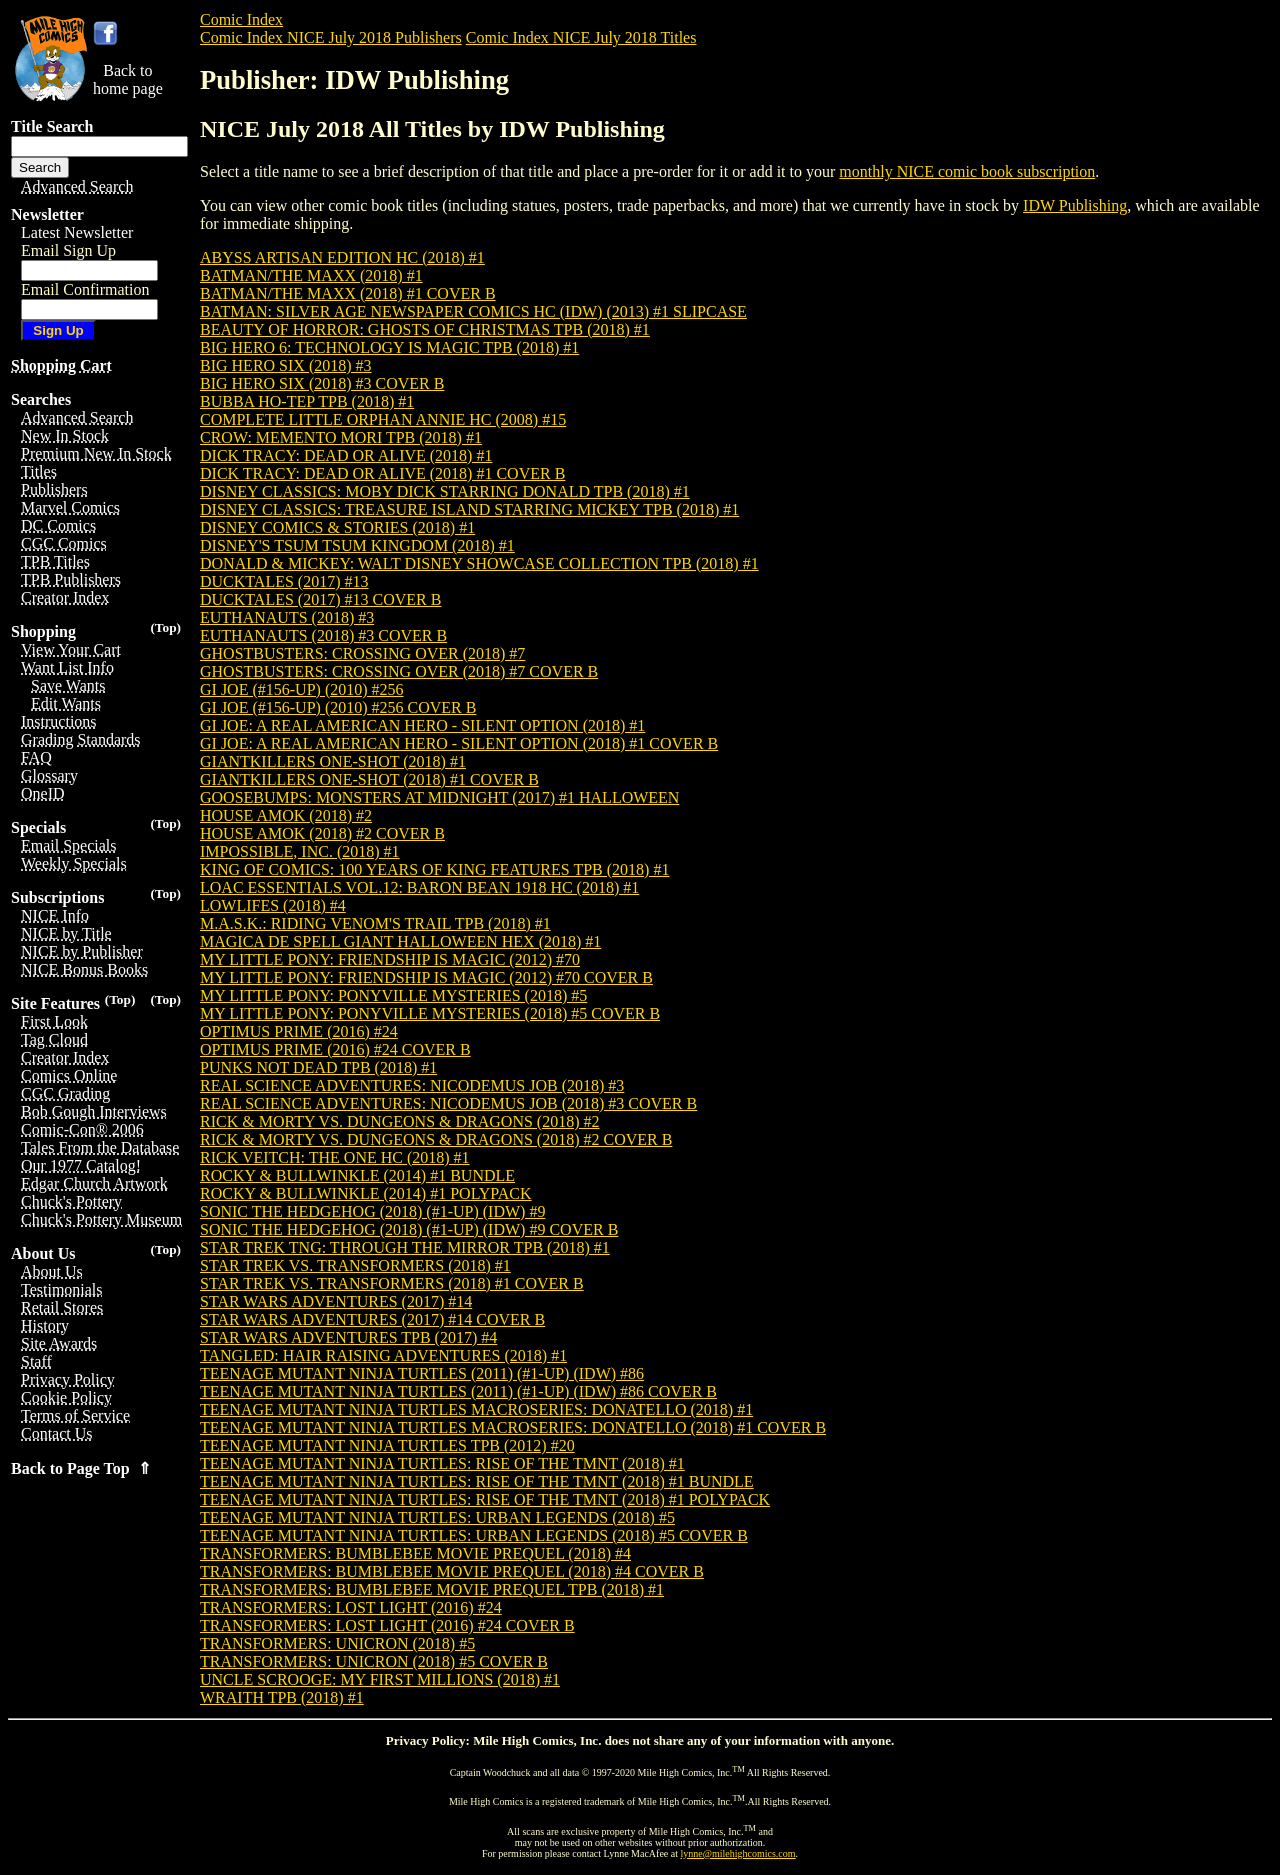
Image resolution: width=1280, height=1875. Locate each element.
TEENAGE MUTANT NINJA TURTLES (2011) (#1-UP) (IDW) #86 (422, 1373)
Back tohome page (128, 79)
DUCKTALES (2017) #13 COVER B (320, 599)
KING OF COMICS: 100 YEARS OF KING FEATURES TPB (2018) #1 (434, 869)
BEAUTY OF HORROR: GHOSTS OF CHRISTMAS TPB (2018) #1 (425, 329)
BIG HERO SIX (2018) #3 (286, 365)
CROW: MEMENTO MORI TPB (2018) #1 (341, 437)
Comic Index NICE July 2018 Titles (581, 37)
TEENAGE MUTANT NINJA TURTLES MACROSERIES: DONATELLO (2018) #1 (476, 1409)
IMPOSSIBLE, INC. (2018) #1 (300, 851)
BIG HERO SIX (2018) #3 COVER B (322, 383)
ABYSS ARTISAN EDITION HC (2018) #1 (342, 257)
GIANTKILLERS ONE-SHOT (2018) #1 (333, 761)
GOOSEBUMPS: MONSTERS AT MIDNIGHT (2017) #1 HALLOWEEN (439, 797)
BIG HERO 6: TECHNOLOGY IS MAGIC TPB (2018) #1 (389, 347)
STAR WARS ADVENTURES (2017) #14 (336, 1301)
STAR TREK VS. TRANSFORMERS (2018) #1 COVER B (392, 1283)
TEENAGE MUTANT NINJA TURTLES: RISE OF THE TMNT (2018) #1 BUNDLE (477, 1481)
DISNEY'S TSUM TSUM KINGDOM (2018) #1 (357, 545)
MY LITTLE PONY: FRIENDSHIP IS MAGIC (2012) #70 (390, 959)
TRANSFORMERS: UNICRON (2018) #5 (337, 1643)
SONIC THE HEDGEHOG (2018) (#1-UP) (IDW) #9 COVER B (409, 1229)
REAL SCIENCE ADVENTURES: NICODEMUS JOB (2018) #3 (412, 1085)
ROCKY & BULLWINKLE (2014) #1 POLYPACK (366, 1193)
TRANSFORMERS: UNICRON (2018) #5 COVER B (374, 1661)
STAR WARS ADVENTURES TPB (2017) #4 (348, 1337)
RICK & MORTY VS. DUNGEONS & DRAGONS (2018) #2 (400, 1121)
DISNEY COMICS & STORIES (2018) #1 (337, 527)
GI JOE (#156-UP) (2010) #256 (302, 689)
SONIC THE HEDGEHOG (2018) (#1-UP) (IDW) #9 (372, 1211)
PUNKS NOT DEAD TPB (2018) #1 (318, 1067)
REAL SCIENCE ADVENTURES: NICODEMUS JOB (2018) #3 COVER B (448, 1103)
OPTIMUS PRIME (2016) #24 (299, 1031)
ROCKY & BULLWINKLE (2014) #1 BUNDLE (357, 1175)
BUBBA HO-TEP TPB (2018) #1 (307, 401)
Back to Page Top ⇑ (81, 1468)
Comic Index (241, 19)
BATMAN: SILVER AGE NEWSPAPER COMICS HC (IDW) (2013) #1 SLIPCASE (473, 311)
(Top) (165, 627)
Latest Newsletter (77, 232)
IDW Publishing (1075, 205)
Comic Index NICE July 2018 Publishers (331, 37)
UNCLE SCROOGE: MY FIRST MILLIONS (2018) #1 (380, 1679)
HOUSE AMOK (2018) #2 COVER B (322, 833)
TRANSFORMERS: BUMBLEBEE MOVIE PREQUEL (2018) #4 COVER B (452, 1571)
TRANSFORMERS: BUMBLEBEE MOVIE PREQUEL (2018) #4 (415, 1553)
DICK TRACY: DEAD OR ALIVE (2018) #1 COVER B (382, 473)
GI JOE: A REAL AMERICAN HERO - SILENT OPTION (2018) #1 (422, 725)
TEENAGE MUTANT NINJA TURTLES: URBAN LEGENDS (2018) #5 (437, 1517)
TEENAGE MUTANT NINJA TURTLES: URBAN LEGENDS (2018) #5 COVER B (474, 1535)
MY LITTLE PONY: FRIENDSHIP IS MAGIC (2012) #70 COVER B (426, 977)
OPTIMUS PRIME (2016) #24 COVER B (335, 1049)
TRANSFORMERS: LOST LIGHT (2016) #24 (351, 1607)
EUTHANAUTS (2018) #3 (287, 617)
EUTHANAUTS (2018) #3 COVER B (323, 635)
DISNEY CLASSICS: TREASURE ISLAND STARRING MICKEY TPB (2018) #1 (469, 509)
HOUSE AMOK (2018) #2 (286, 815)
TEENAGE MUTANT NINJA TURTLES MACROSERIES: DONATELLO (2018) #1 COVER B (513, 1427)
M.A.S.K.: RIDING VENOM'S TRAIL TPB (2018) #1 (375, 923)
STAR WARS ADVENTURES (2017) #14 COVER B (372, 1319)
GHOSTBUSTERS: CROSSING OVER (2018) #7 (362, 653)
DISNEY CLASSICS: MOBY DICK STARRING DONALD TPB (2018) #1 (445, 491)
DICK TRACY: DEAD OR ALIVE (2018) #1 (346, 455)
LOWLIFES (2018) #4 (273, 905)
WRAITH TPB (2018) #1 (282, 1697)
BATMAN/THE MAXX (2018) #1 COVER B (348, 293)
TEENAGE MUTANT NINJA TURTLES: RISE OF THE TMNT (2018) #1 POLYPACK (485, 1499)
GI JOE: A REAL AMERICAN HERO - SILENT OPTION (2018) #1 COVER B (459, 743)
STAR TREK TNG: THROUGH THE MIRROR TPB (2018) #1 (405, 1247)
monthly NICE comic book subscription (967, 171)
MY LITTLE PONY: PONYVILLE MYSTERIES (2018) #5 (393, 995)
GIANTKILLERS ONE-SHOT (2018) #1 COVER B (369, 779)
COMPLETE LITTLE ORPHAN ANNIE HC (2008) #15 (383, 419)
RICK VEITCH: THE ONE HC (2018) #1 (335, 1157)
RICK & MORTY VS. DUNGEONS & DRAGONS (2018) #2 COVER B (436, 1139)
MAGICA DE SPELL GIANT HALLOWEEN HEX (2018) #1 (400, 941)
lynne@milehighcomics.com (738, 1853)
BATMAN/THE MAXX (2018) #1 (311, 275)
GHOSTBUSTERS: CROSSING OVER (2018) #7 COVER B (399, 671)
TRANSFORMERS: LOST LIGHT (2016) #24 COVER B (387, 1625)
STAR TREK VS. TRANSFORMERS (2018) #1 (355, 1265)
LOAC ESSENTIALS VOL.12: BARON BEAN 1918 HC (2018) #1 (419, 887)
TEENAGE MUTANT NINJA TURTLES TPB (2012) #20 (387, 1445)
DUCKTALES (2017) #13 (284, 581)
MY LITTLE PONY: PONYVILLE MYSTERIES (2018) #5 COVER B (430, 1013)
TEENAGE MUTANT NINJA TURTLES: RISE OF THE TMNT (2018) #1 (442, 1463)
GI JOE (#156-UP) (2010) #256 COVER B (338, 707)
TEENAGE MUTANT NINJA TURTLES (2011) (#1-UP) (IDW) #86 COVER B (458, 1391)
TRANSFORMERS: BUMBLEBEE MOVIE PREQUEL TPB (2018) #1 (432, 1589)
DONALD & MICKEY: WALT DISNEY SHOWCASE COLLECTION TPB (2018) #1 (479, 563)
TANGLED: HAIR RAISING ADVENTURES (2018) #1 (383, 1355)
